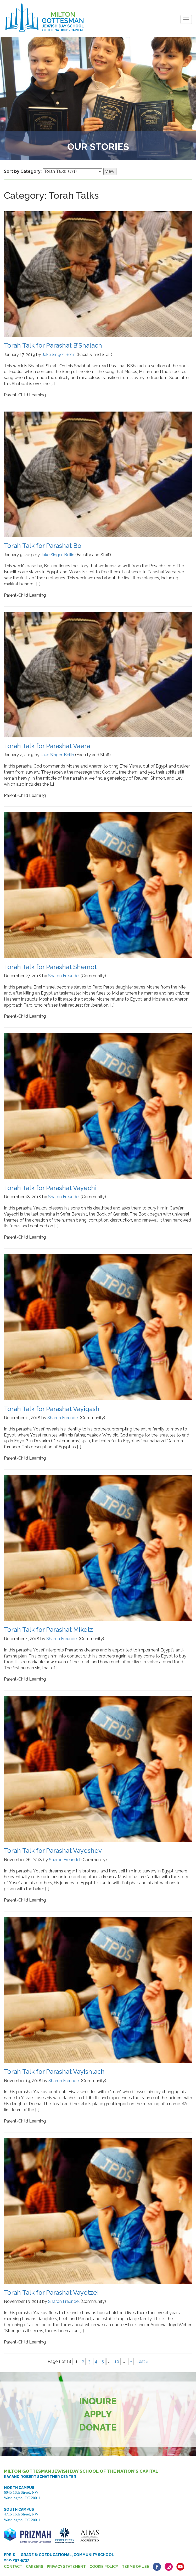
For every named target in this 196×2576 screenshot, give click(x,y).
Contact (13, 2566)
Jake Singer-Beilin (59, 354)
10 (117, 2361)
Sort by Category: (23, 171)
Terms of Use (135, 2566)
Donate (98, 2427)
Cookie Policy (103, 2566)
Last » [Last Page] (142, 2361)
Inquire (98, 2401)
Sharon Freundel (64, 975)
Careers (34, 2566)
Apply (98, 2414)
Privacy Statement (66, 2566)
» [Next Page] (131, 2361)
